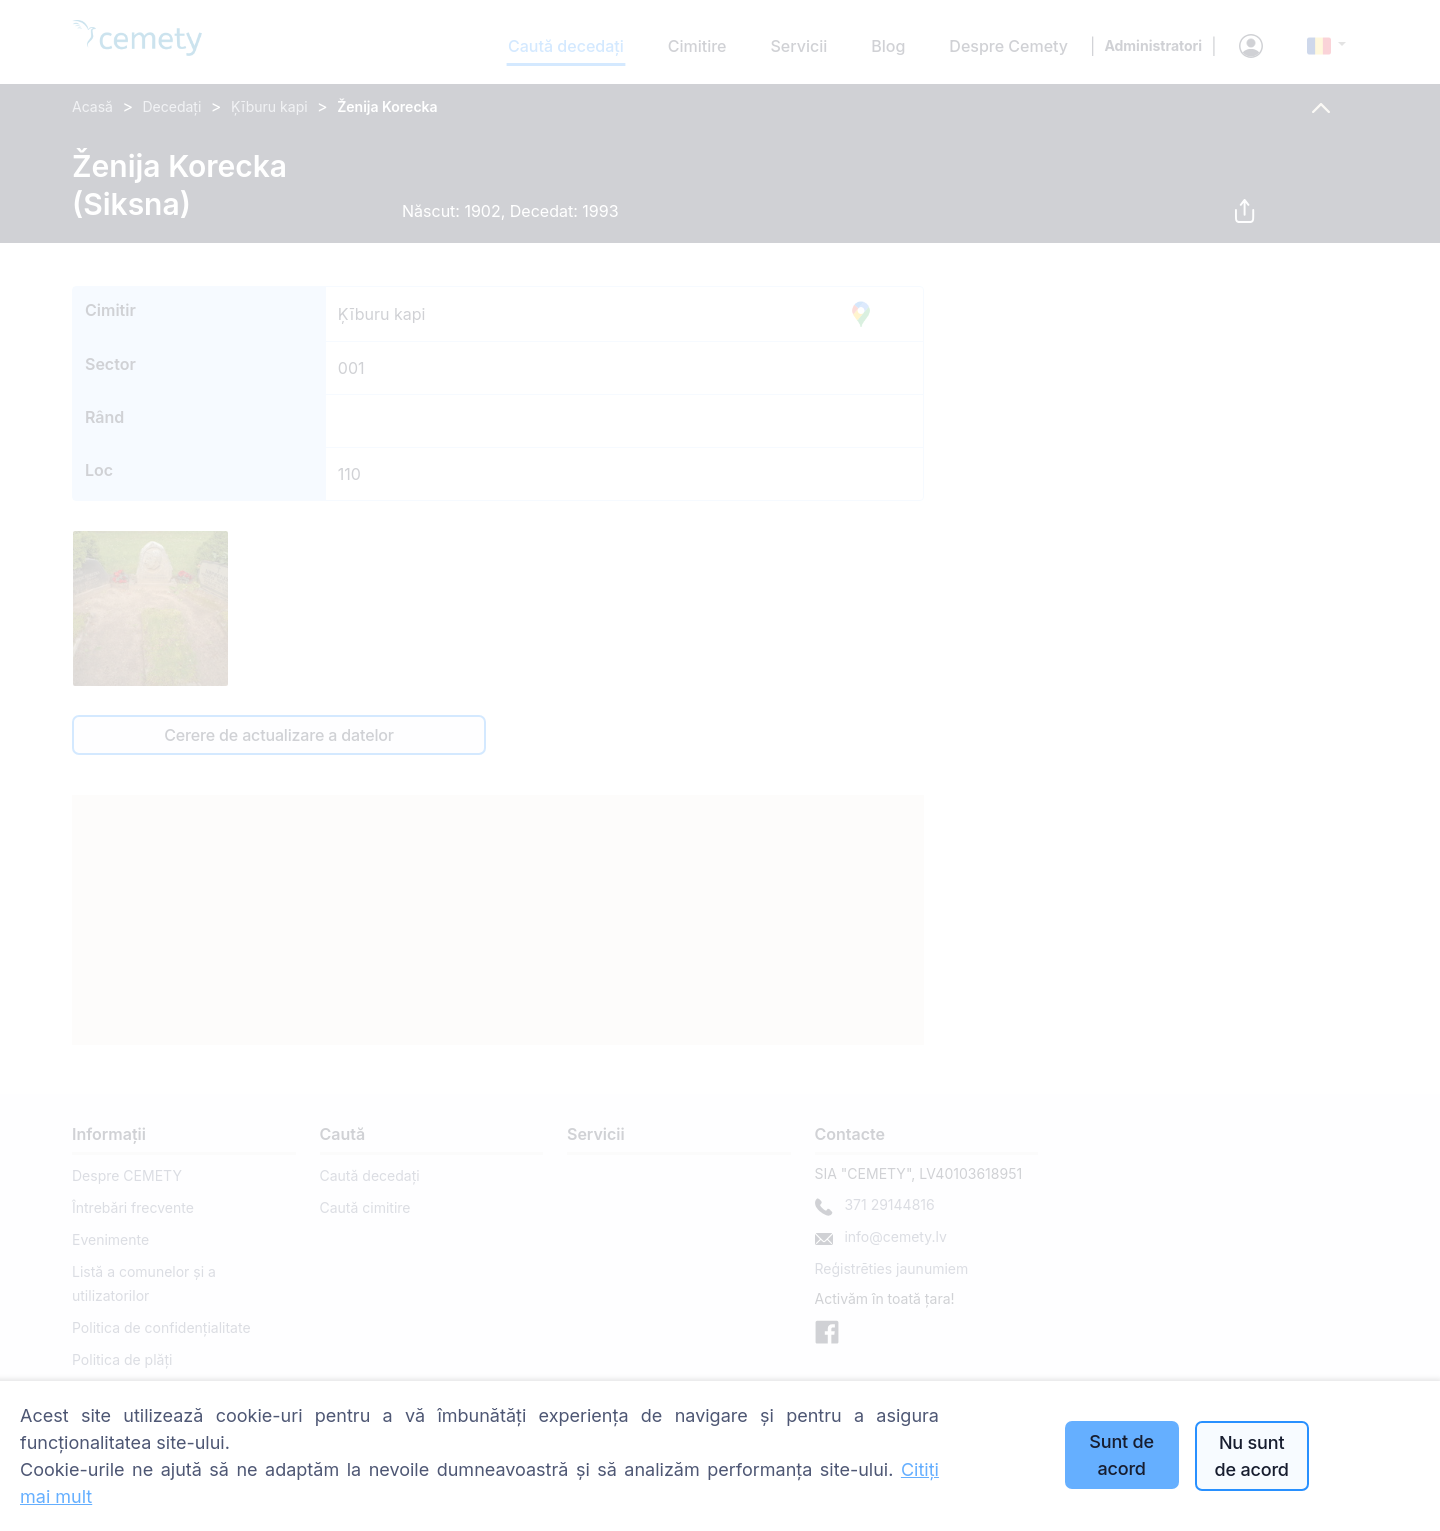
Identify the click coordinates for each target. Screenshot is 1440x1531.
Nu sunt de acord (1251, 1456)
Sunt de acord (1121, 1455)
